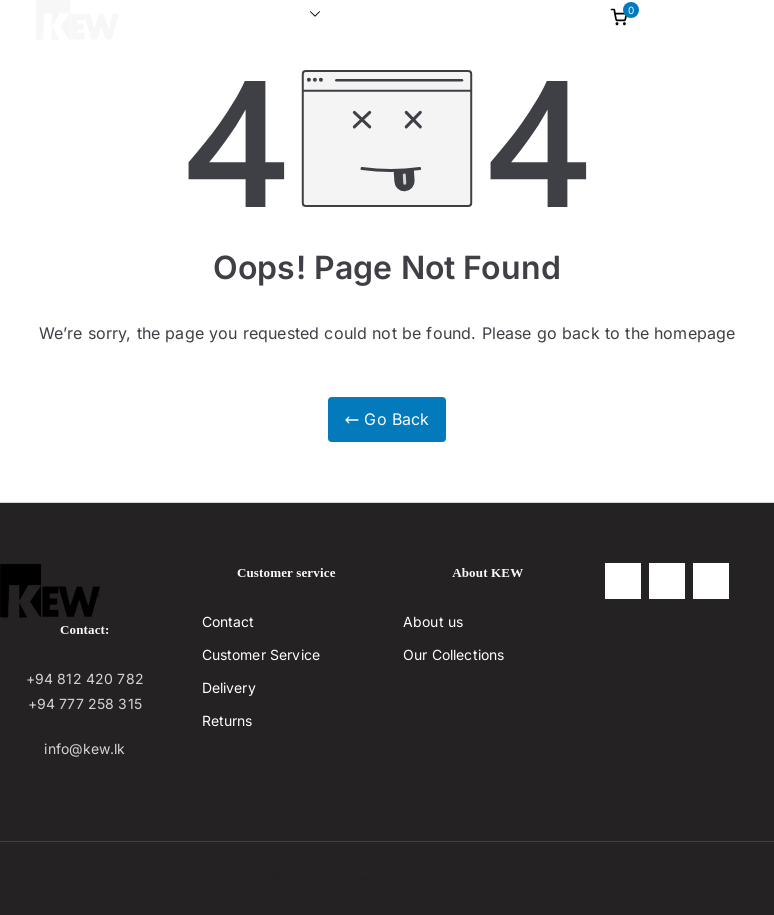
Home (168, 14)
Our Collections (453, 654)
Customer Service (261, 654)
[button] (311, 14)
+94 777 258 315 (85, 703)
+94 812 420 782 (85, 678)
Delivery (229, 687)
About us (379, 14)
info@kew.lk (84, 748)
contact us (477, 14)
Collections (268, 14)
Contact (228, 621)
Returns (227, 720)
